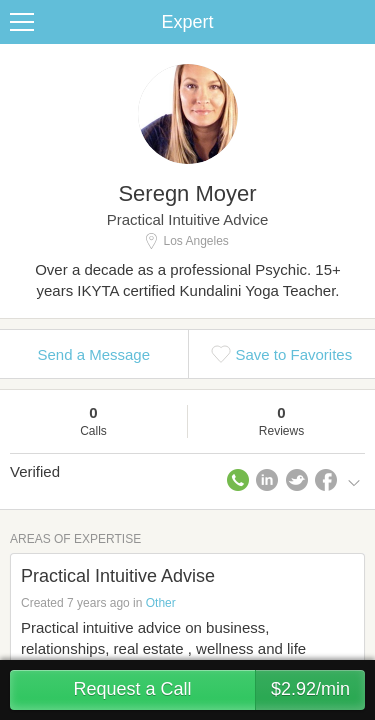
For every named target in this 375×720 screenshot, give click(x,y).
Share (355, 22)
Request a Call (219, 690)
